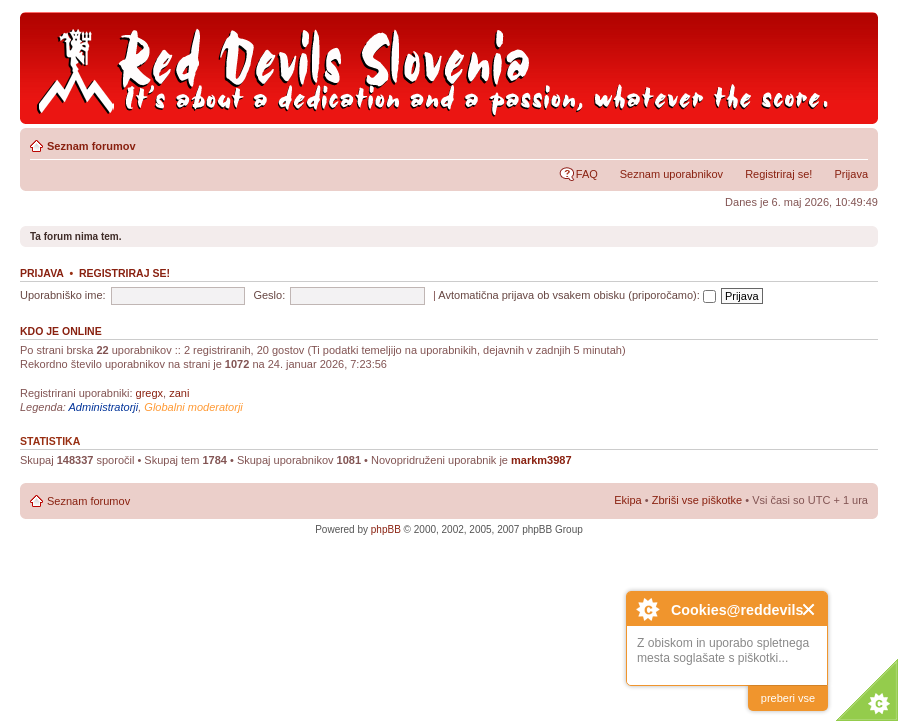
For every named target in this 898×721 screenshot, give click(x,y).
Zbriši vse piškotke (699, 500)
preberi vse (788, 698)
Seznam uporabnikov (671, 174)
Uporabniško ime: (63, 295)
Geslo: (269, 295)
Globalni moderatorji (193, 407)
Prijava (851, 174)
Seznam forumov (91, 146)
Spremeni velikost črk (853, 142)
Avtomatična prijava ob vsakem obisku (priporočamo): (577, 295)
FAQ (587, 174)
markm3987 (541, 460)
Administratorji (104, 407)
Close (809, 609)
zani (179, 393)
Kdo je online (61, 331)
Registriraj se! (778, 174)
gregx (150, 393)
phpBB (386, 529)
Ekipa (628, 500)
